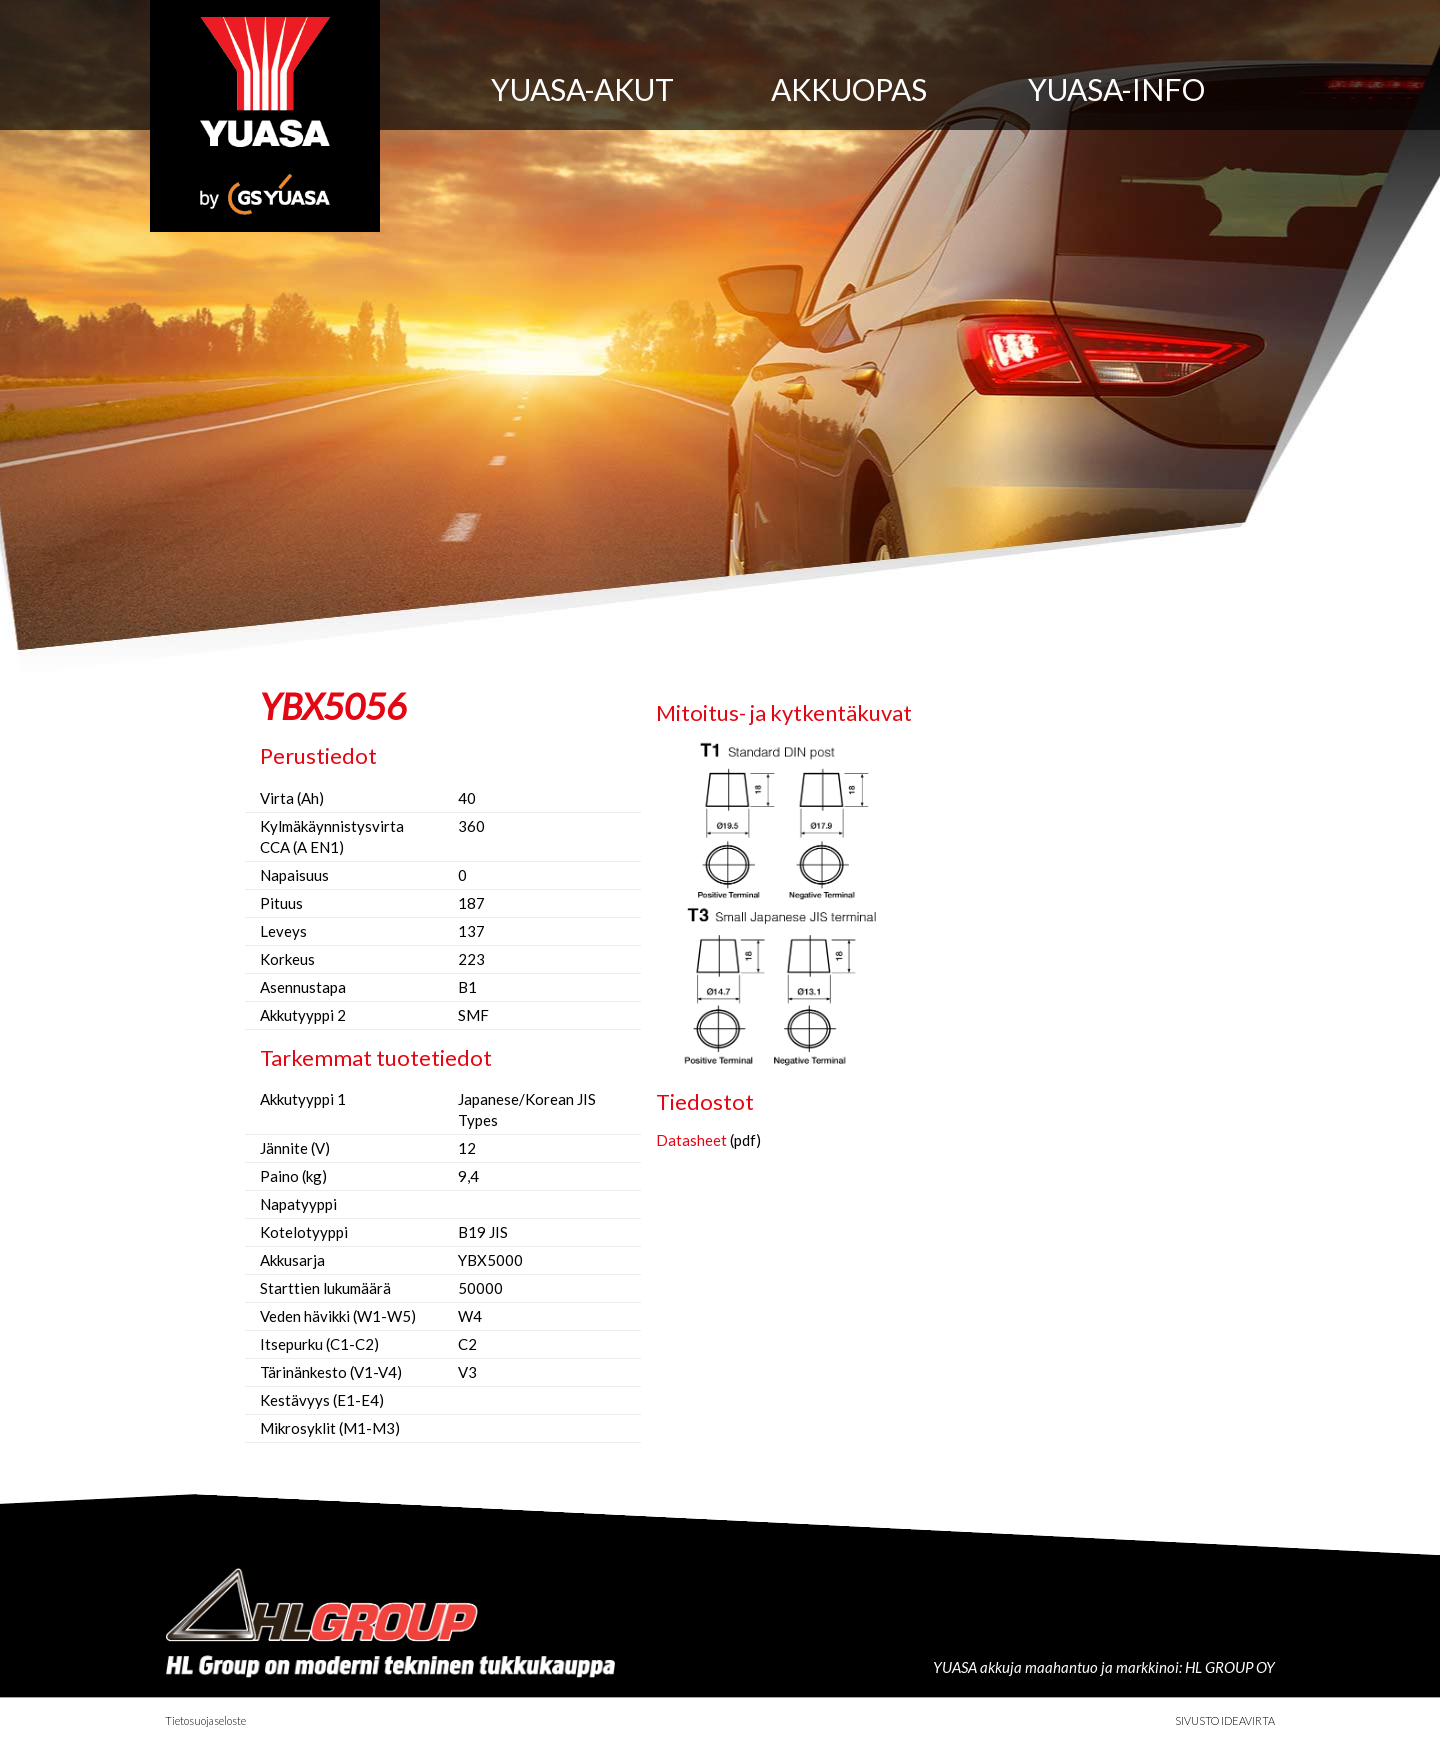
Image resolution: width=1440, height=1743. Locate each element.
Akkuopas (849, 89)
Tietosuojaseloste (205, 1720)
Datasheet (691, 1140)
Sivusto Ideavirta (1225, 1720)
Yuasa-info (1116, 89)
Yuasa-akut (582, 89)
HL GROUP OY (1230, 1667)
